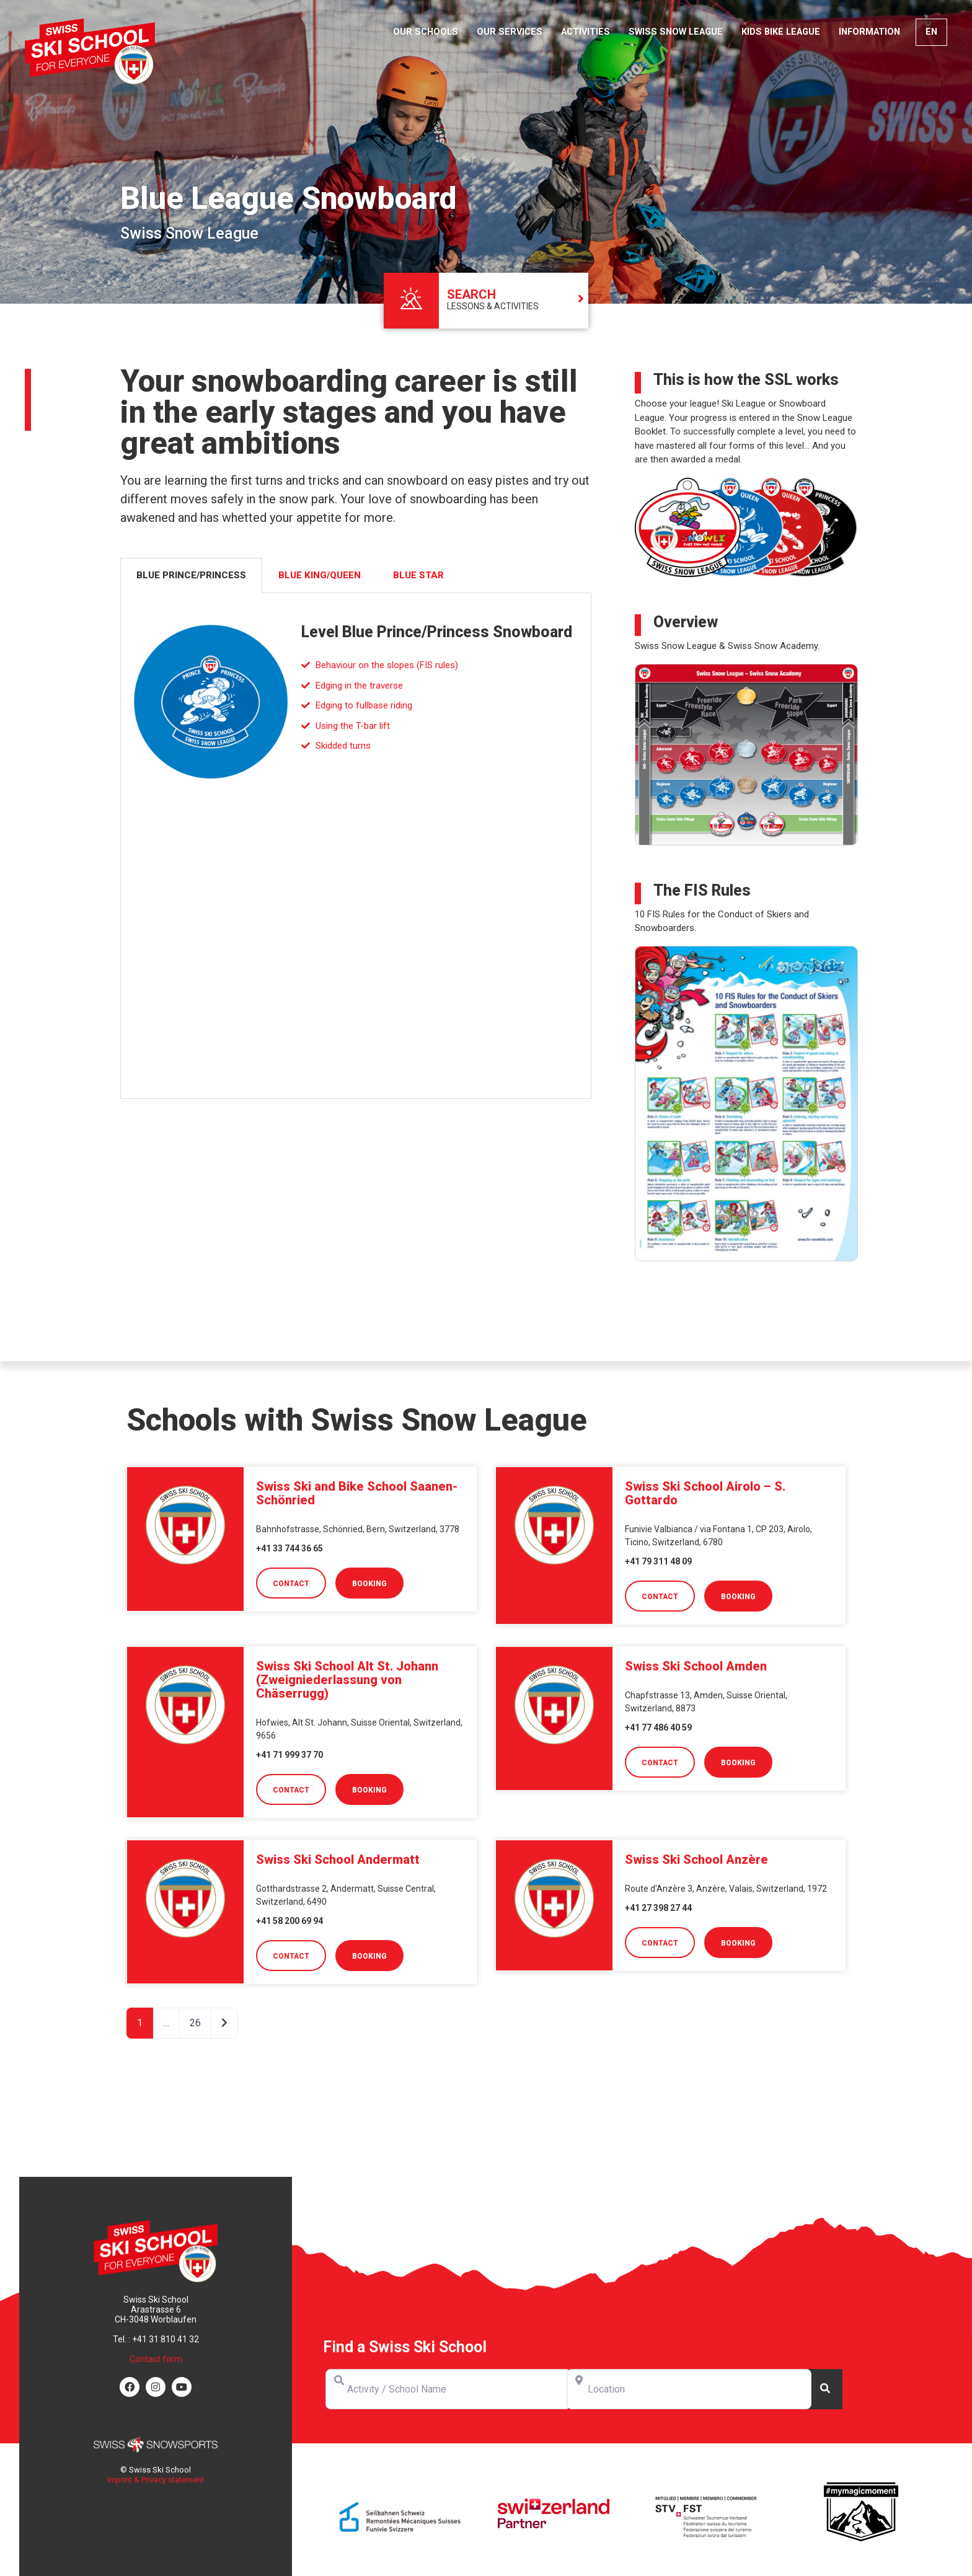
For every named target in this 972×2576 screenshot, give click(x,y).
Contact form (156, 2359)
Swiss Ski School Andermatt (338, 1859)
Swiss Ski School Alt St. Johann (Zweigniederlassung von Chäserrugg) (347, 1680)
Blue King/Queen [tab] (319, 575)
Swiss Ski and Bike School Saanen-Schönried (356, 1493)
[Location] (689, 2389)
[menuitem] (931, 32)
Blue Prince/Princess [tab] (191, 575)
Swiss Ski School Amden (696, 1666)
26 (195, 2023)
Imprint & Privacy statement (155, 2479)
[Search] (824, 2389)
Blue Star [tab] (418, 575)
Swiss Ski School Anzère (696, 1859)
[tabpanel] (355, 846)
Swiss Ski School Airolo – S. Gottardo (705, 1493)
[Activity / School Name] (448, 2389)
